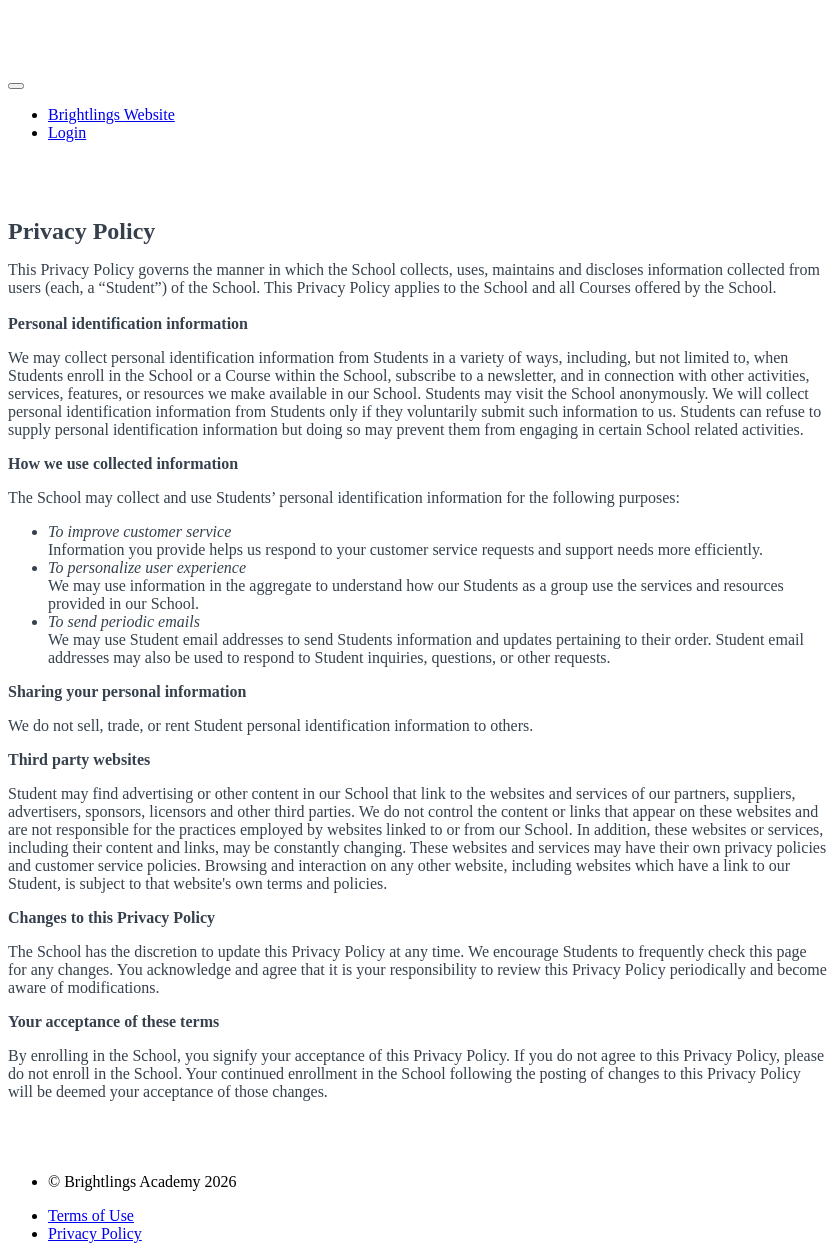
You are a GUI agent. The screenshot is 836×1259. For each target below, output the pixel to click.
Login (67, 132)
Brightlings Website (111, 114)
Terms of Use (91, 1215)
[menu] (418, 124)
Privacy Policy (95, 1233)
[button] (16, 86)
